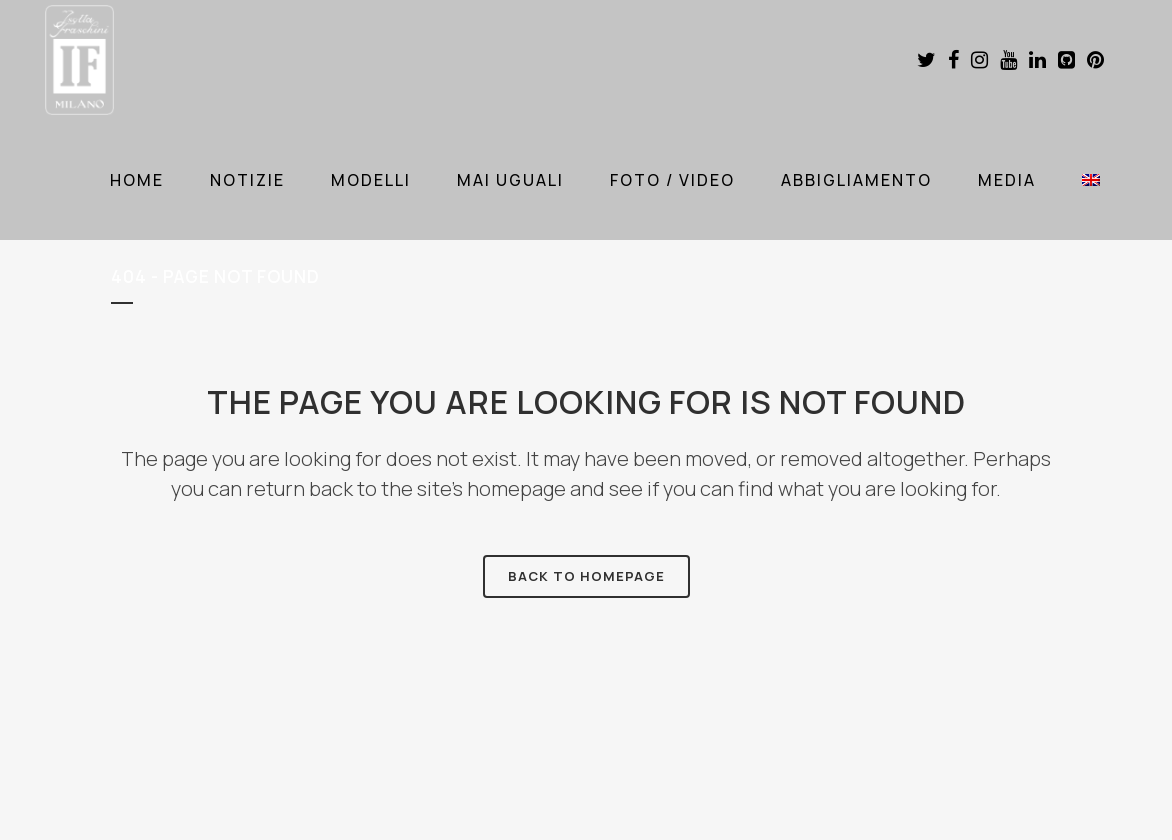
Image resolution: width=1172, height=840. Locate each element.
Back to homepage (586, 576)
